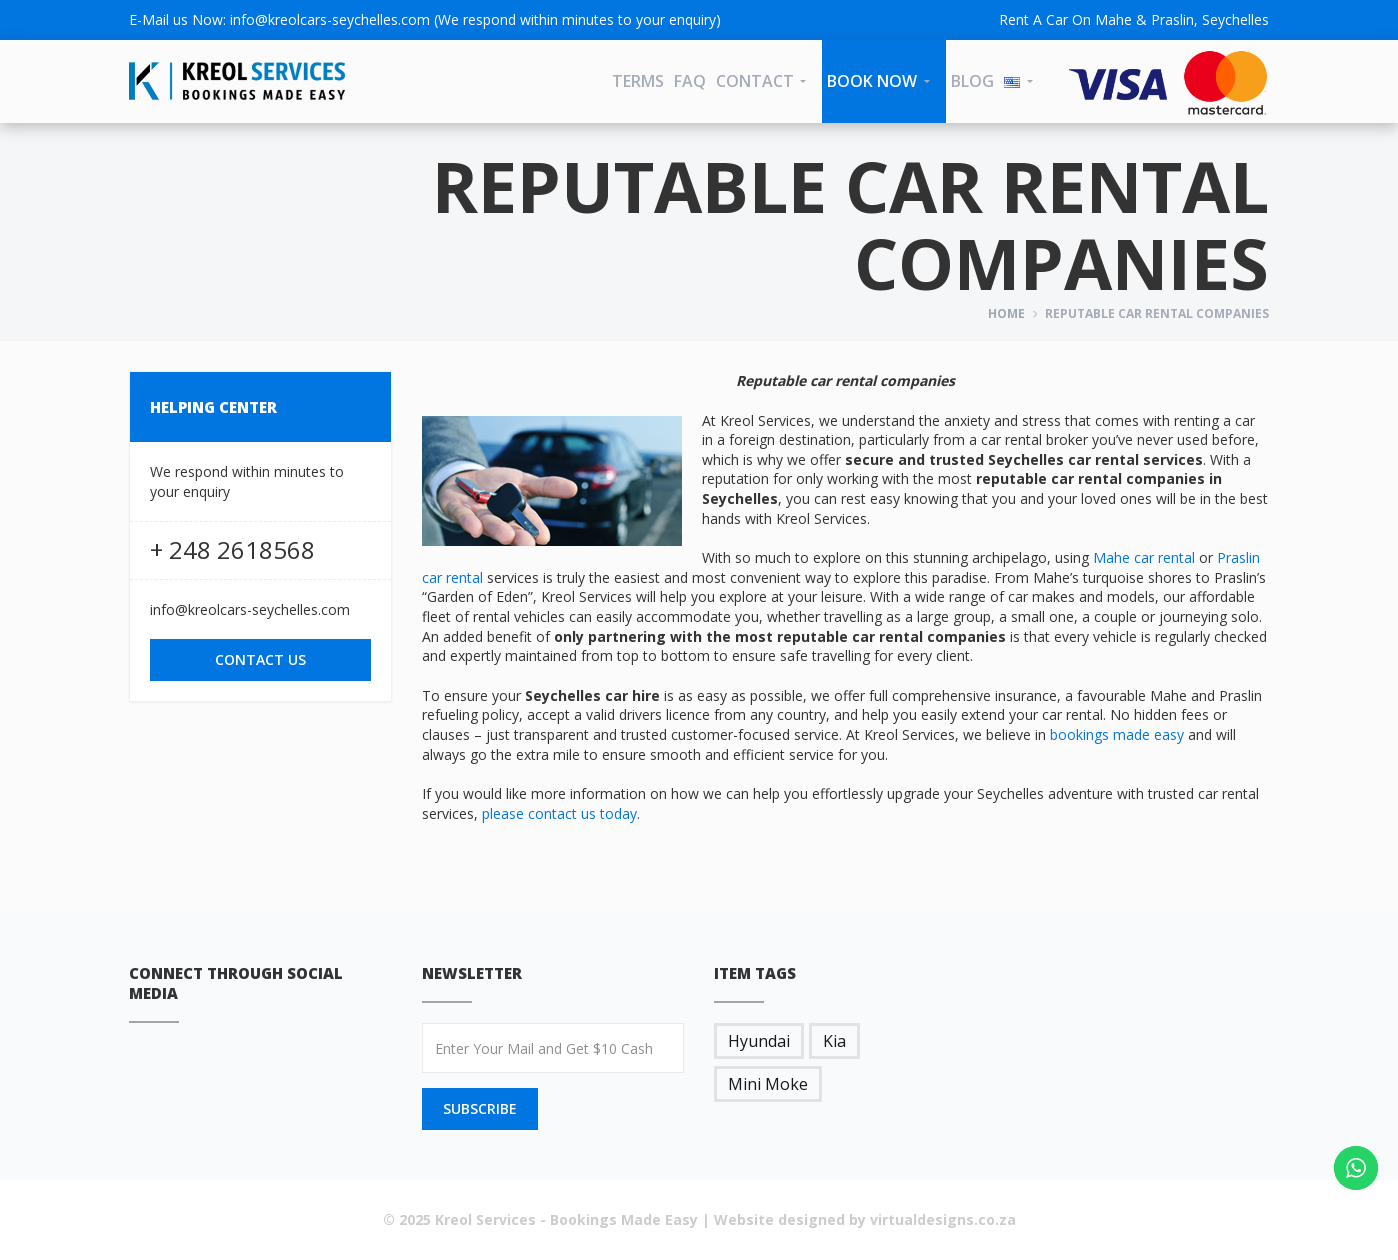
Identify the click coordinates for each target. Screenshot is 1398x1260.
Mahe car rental (1144, 557)
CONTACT (755, 81)
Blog (972, 81)
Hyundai (759, 1041)
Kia (834, 1041)
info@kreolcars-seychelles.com (330, 19)
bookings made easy (1117, 734)
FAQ (690, 81)
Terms (638, 81)
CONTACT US (260, 659)
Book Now (872, 81)
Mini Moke (768, 1084)
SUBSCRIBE (480, 1108)
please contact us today (559, 813)
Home (1006, 313)
